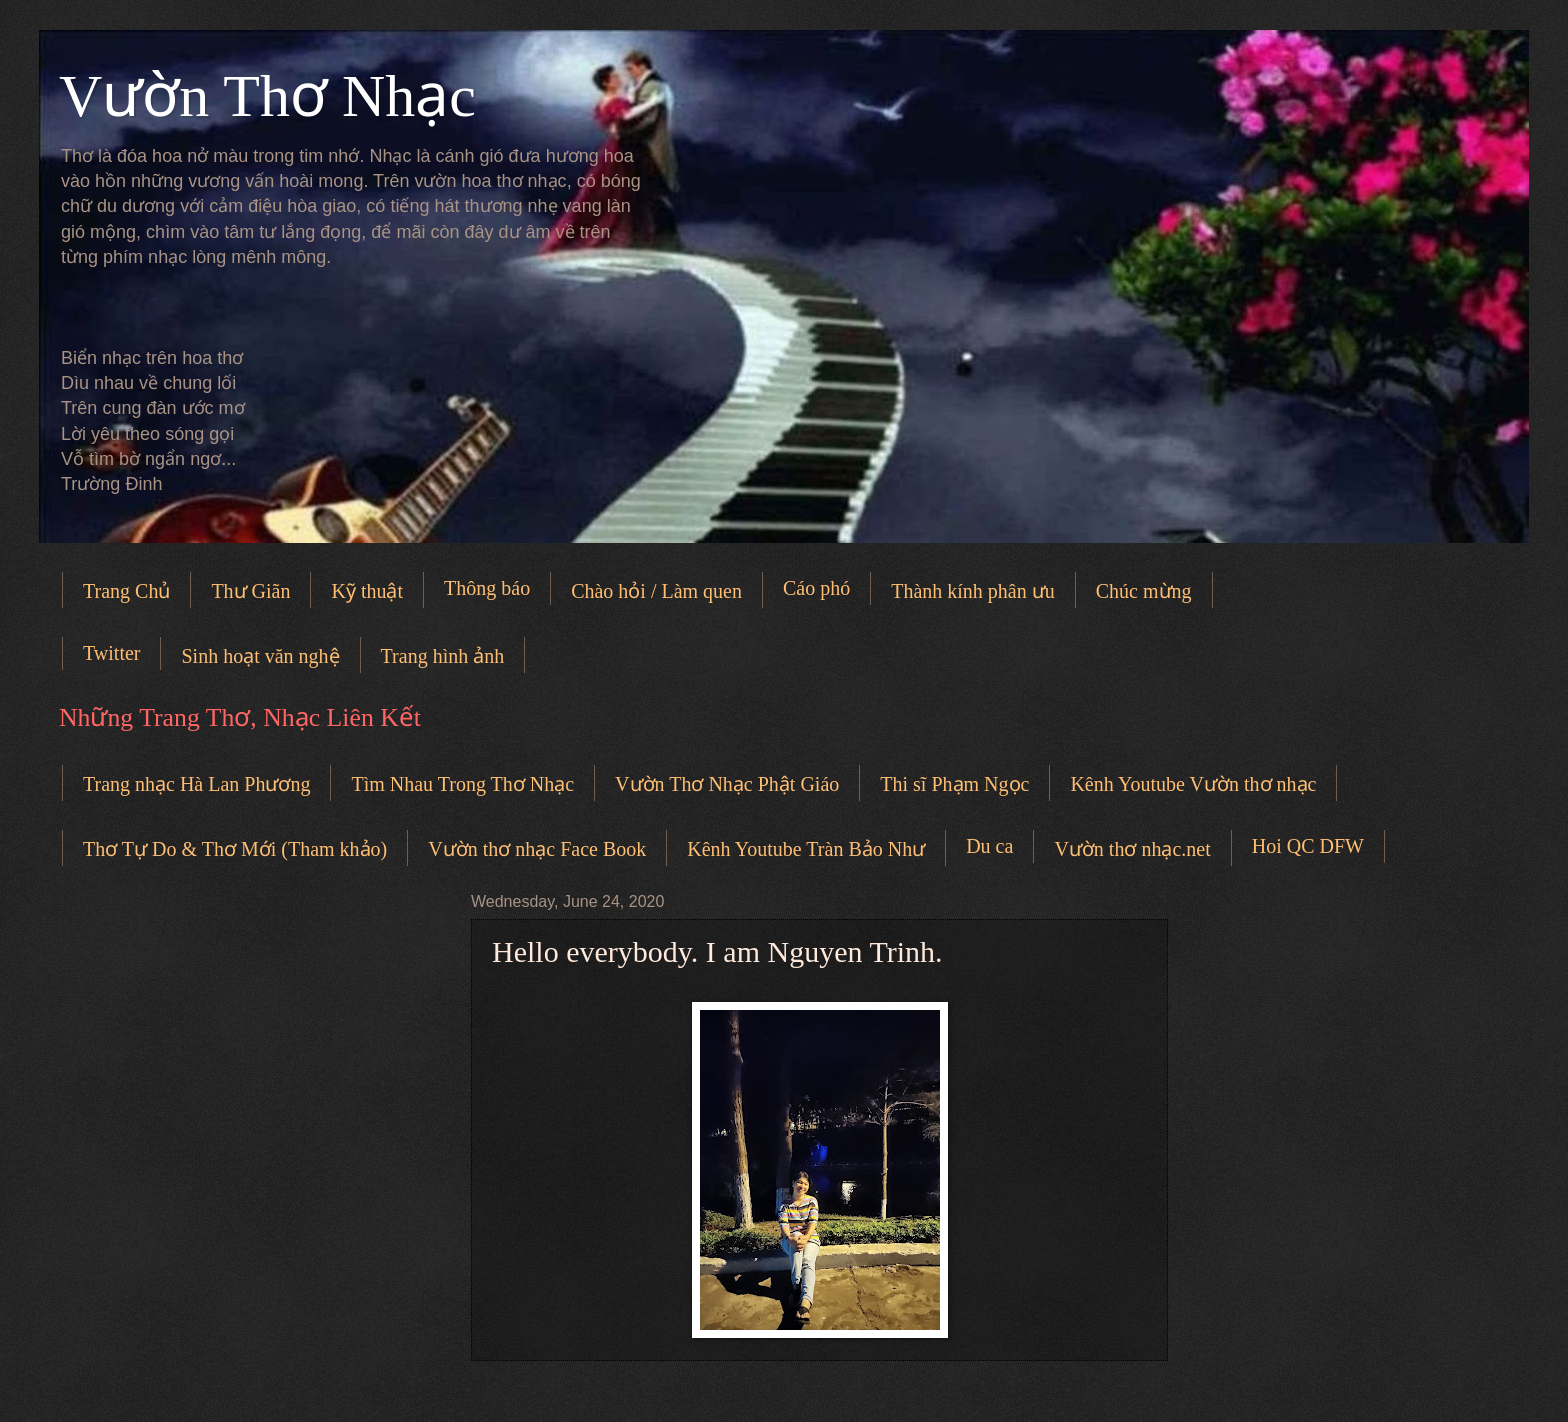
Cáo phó (816, 588)
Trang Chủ (126, 591)
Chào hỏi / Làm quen (656, 591)
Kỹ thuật (367, 591)
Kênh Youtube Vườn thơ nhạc (1193, 784)
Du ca (989, 846)
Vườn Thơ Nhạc (267, 96)
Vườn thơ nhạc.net (1132, 849)
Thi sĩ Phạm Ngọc (954, 784)
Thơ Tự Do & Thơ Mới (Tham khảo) (235, 849)
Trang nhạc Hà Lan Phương (196, 784)
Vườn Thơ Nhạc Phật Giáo (727, 784)
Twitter (111, 653)
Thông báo (487, 588)
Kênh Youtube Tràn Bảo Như (806, 849)
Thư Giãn (250, 591)
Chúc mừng (1144, 591)
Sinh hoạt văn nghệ (260, 656)
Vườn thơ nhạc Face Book (537, 849)
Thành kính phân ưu (973, 591)
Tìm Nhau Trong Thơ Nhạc (462, 784)
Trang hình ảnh (443, 656)
